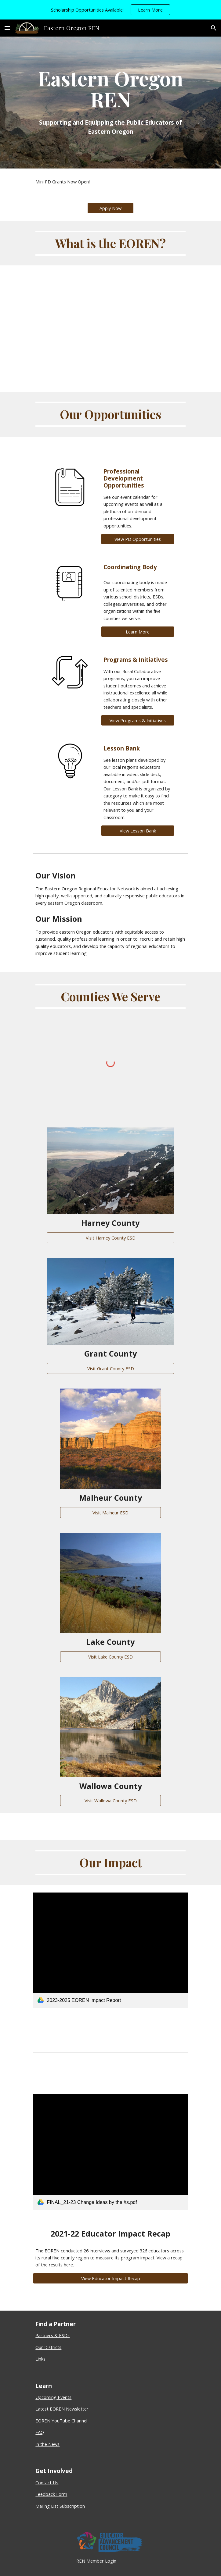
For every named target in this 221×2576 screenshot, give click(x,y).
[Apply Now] (110, 207)
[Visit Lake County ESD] (110, 1656)
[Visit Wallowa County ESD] (110, 1800)
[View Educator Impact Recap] (110, 2278)
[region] (110, 10)
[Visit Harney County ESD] (110, 1237)
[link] (110, 1950)
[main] (110, 102)
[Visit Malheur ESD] (110, 1512)
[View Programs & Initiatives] (137, 720)
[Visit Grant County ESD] (110, 1368)
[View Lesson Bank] (137, 830)
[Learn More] (137, 631)
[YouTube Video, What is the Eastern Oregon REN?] (110, 319)
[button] (7, 28)
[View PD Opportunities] (137, 538)
